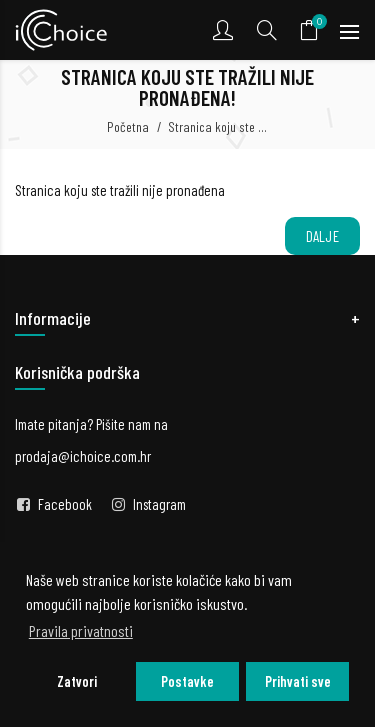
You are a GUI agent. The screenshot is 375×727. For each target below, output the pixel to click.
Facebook (65, 504)
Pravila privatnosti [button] (81, 630)
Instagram (159, 504)
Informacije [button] (53, 318)
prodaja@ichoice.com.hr (83, 456)
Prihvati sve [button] (298, 681)
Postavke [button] (187, 681)
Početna (128, 126)
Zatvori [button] (77, 681)
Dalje (323, 236)
